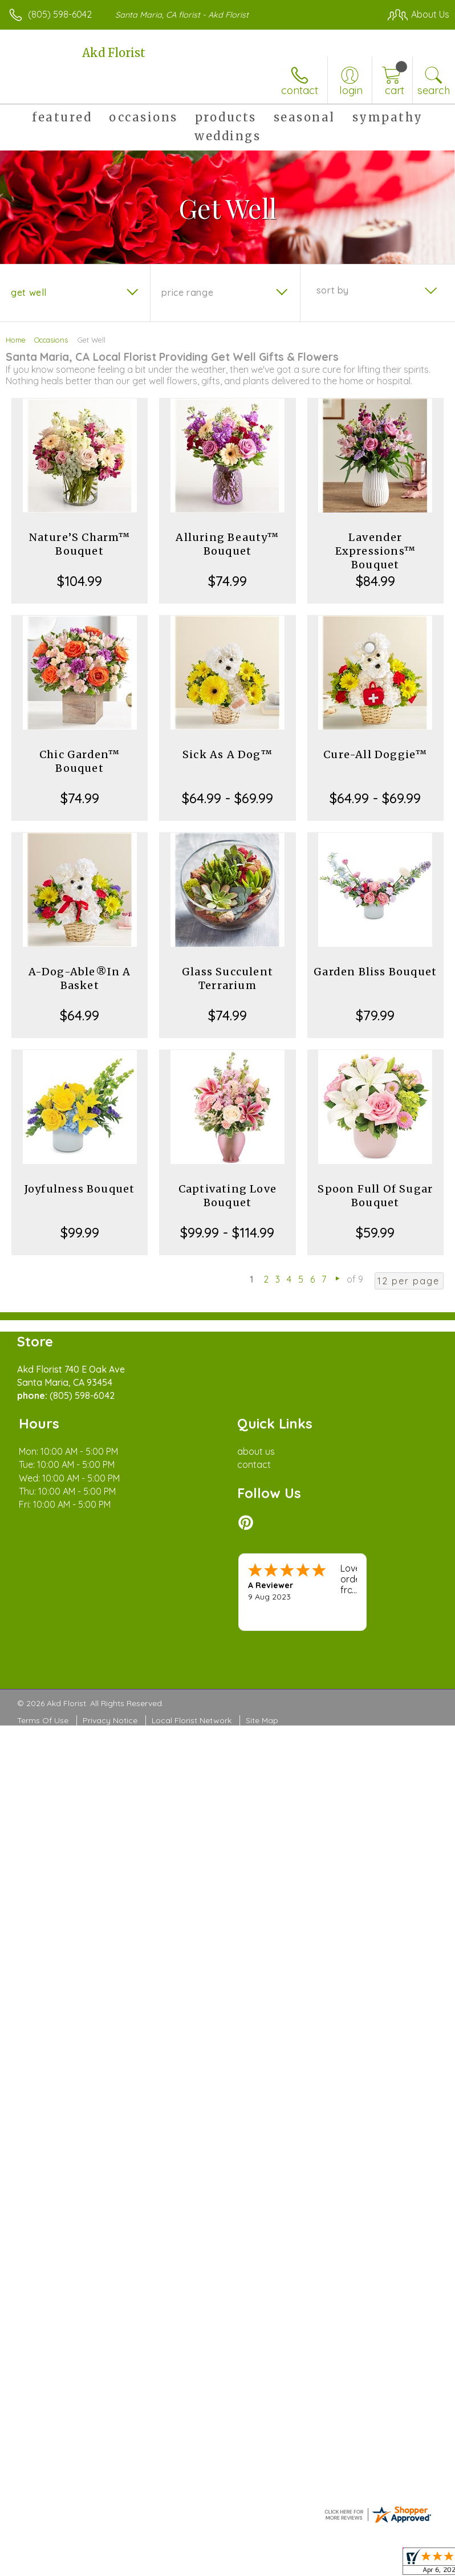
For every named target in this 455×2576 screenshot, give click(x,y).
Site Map (262, 1720)
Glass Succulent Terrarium (227, 978)
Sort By (332, 290)
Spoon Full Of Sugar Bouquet (375, 1195)
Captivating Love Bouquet (227, 1195)
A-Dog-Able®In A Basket (80, 978)
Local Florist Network (191, 1720)
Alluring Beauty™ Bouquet (227, 544)
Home (16, 339)
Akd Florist (113, 53)
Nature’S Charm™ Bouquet (80, 544)
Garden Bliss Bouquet (375, 971)
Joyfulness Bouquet (80, 1188)
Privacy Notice (110, 1720)
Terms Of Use (42, 1720)
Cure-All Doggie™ (375, 754)
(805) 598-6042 (60, 14)
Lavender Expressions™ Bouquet (375, 551)
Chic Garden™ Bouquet (79, 761)
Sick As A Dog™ (227, 754)
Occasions (51, 339)
